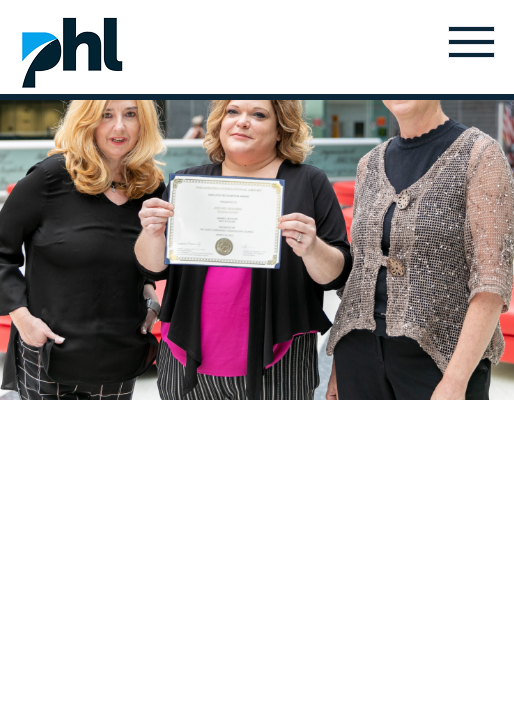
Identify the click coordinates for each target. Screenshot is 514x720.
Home (72, 52)
